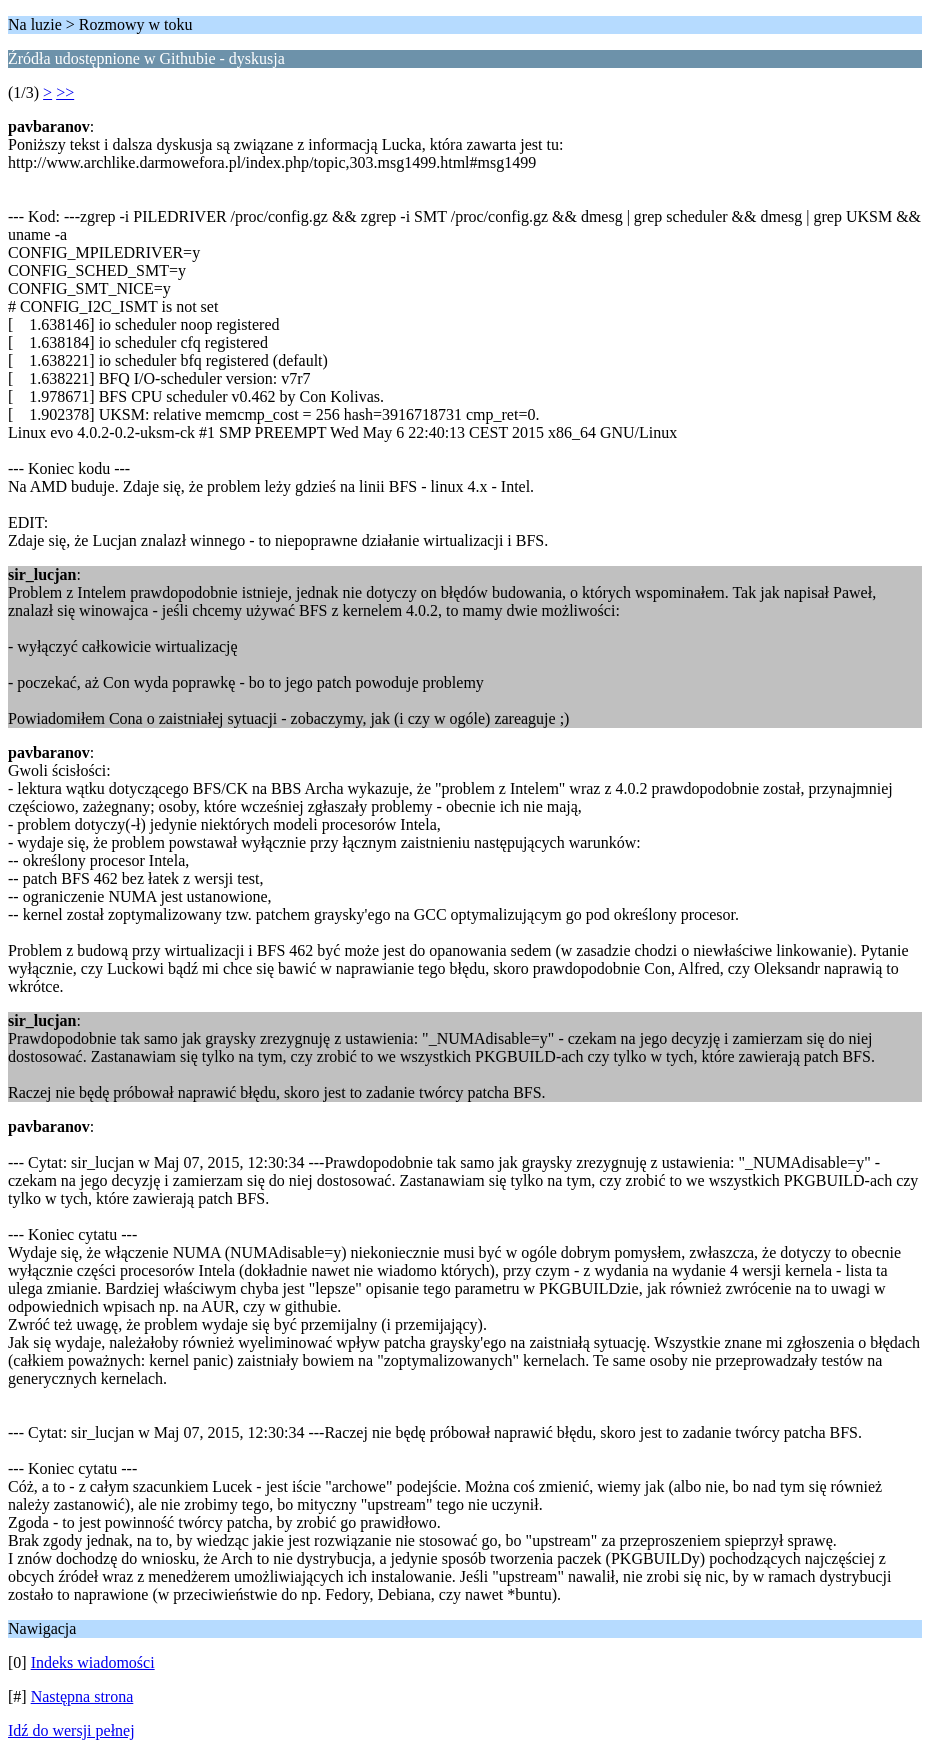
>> (65, 92)
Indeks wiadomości (93, 1662)
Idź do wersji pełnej (71, 1730)
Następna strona (82, 1696)
